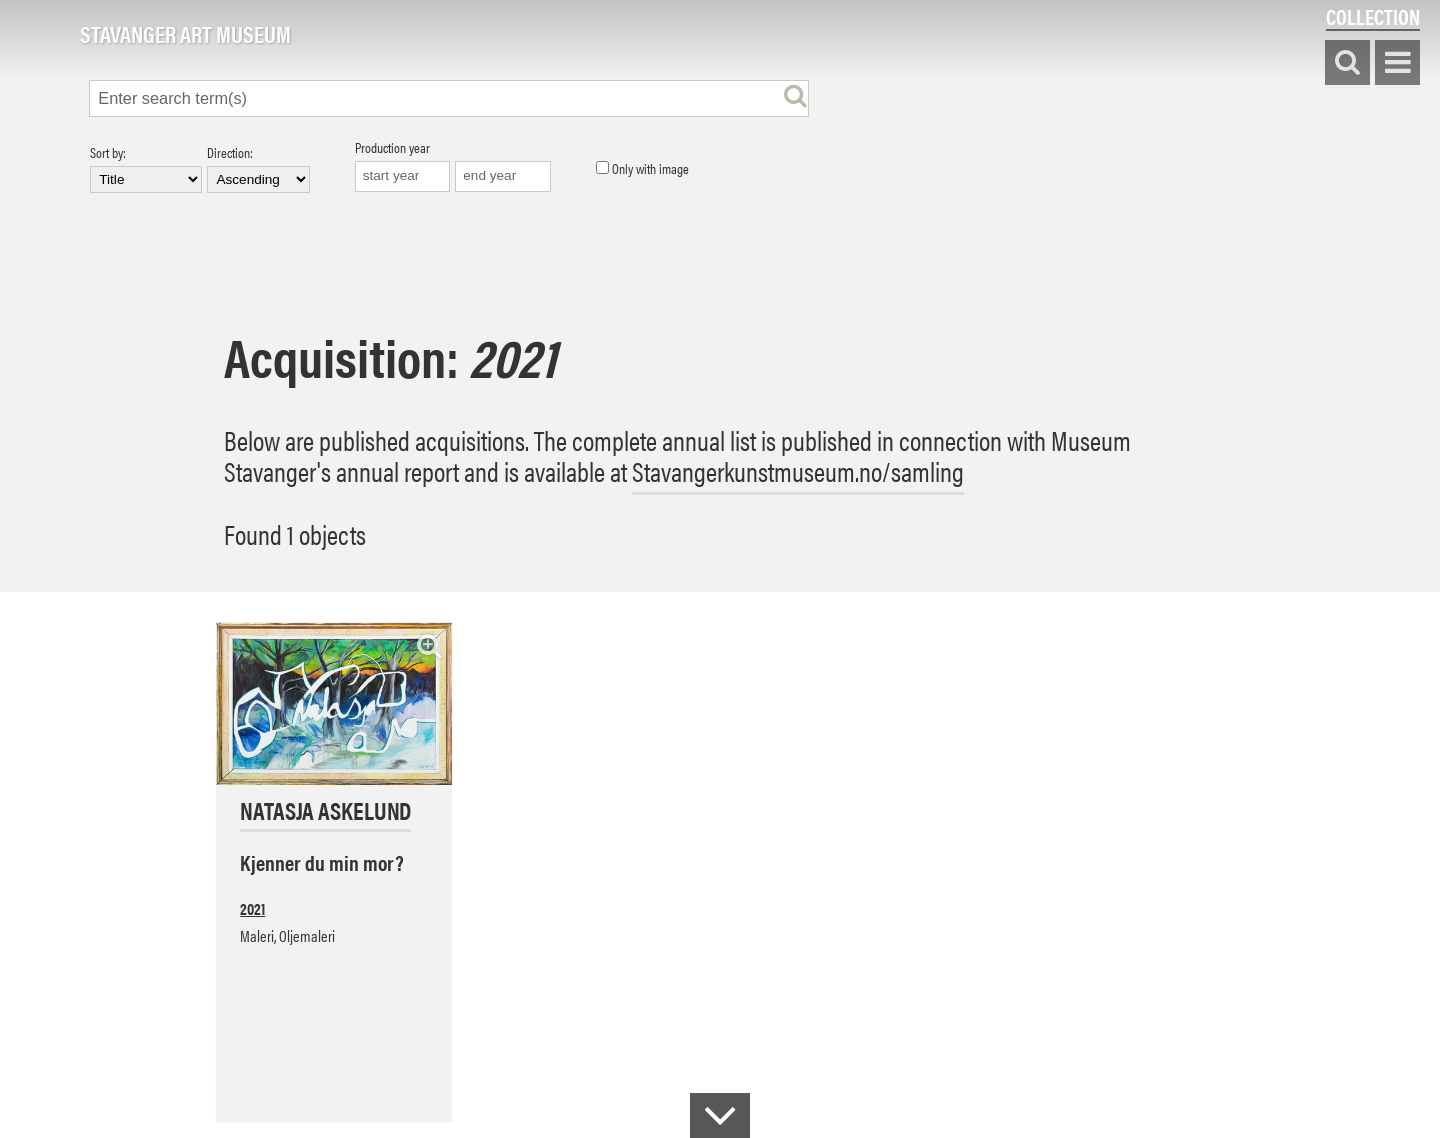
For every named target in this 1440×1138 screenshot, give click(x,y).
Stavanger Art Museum (185, 35)
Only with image (642, 169)
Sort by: (146, 169)
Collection (1373, 16)
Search (1347, 63)
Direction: (258, 169)
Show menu (1397, 63)
